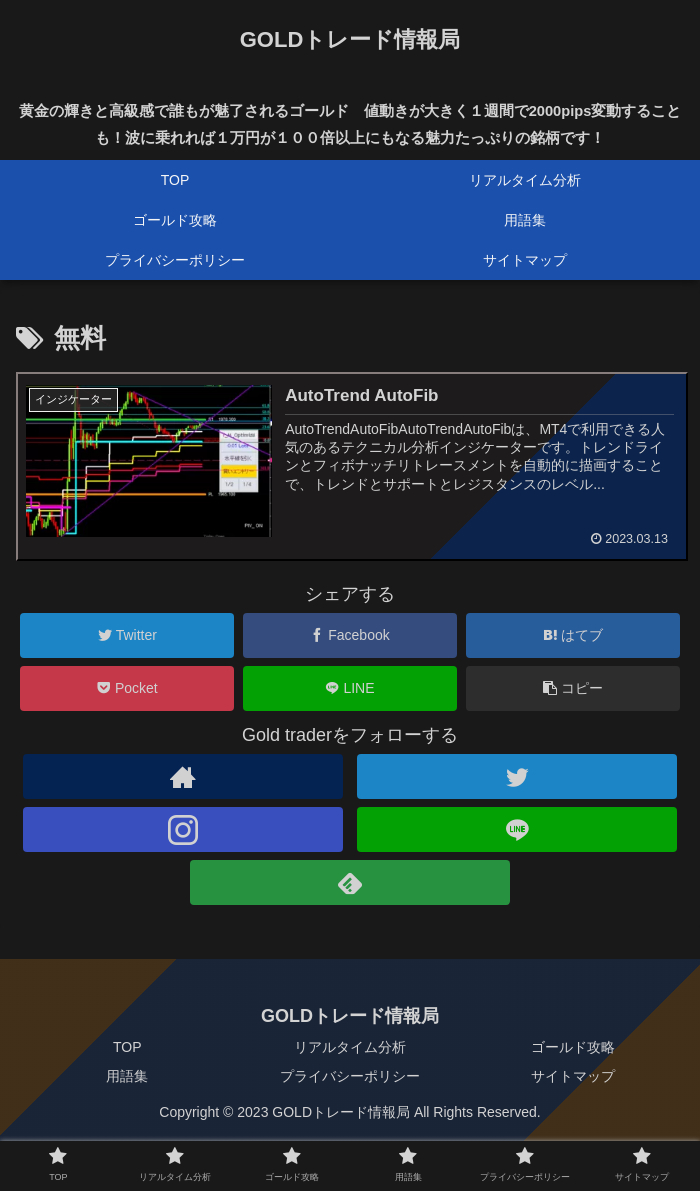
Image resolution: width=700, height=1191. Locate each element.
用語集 (127, 1077)
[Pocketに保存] (127, 688)
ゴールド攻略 (573, 1047)
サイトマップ (573, 1077)
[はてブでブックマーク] (573, 635)
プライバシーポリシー (350, 1077)
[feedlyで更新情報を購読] (350, 882)
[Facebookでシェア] (350, 635)
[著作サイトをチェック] (183, 776)
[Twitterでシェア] (127, 635)
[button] (573, 688)
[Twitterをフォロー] (517, 776)
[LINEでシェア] (350, 688)
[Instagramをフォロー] (183, 829)
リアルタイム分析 (350, 1047)
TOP (127, 1047)
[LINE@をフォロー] (517, 829)
